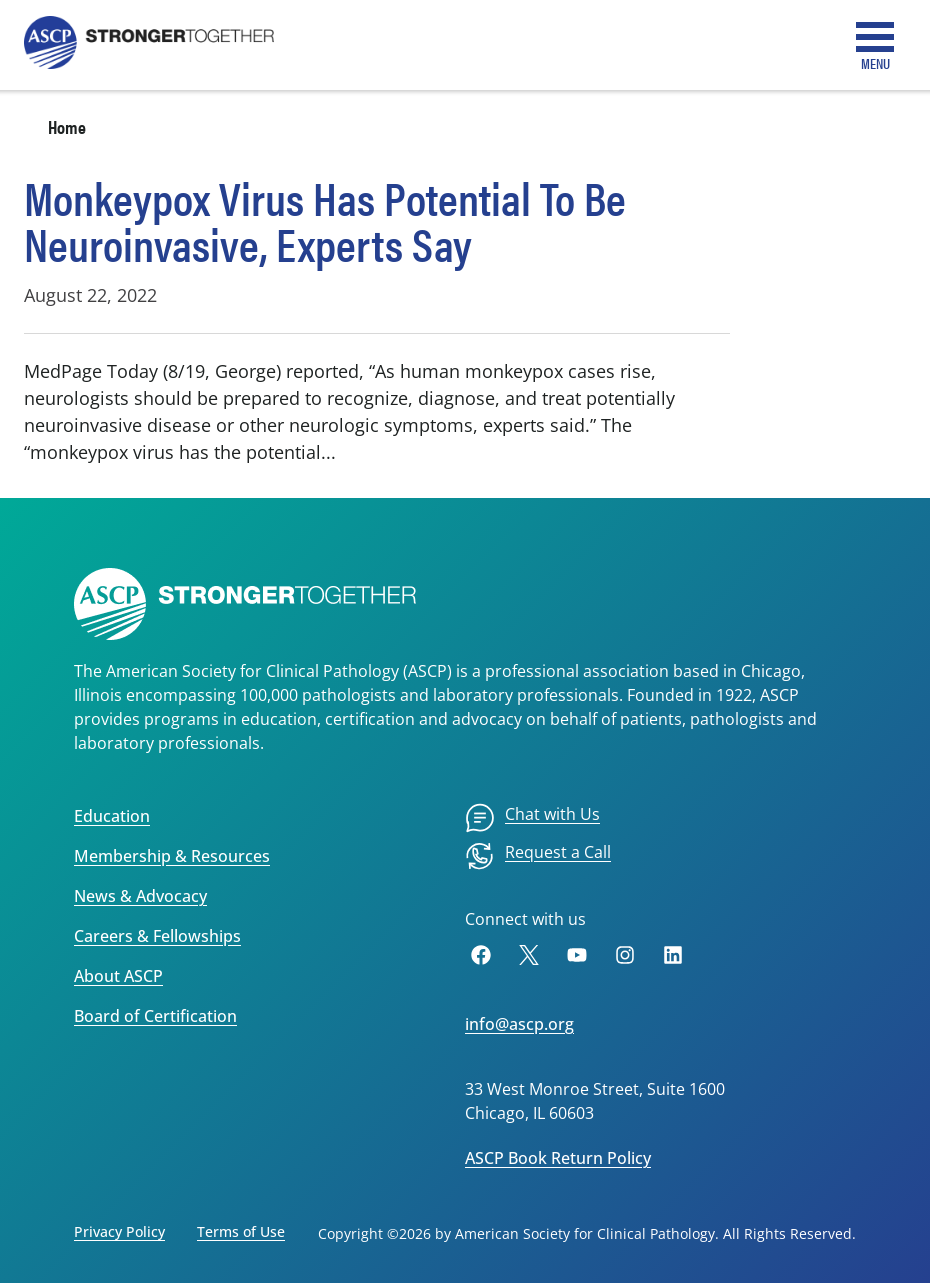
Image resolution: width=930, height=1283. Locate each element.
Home (67, 126)
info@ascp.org (519, 1024)
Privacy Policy (119, 1231)
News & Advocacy (140, 896)
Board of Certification (155, 1016)
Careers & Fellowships (157, 936)
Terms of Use (241, 1231)
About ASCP (118, 976)
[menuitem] (532, 818)
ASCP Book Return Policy (558, 1158)
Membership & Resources (172, 856)
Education (112, 816)
